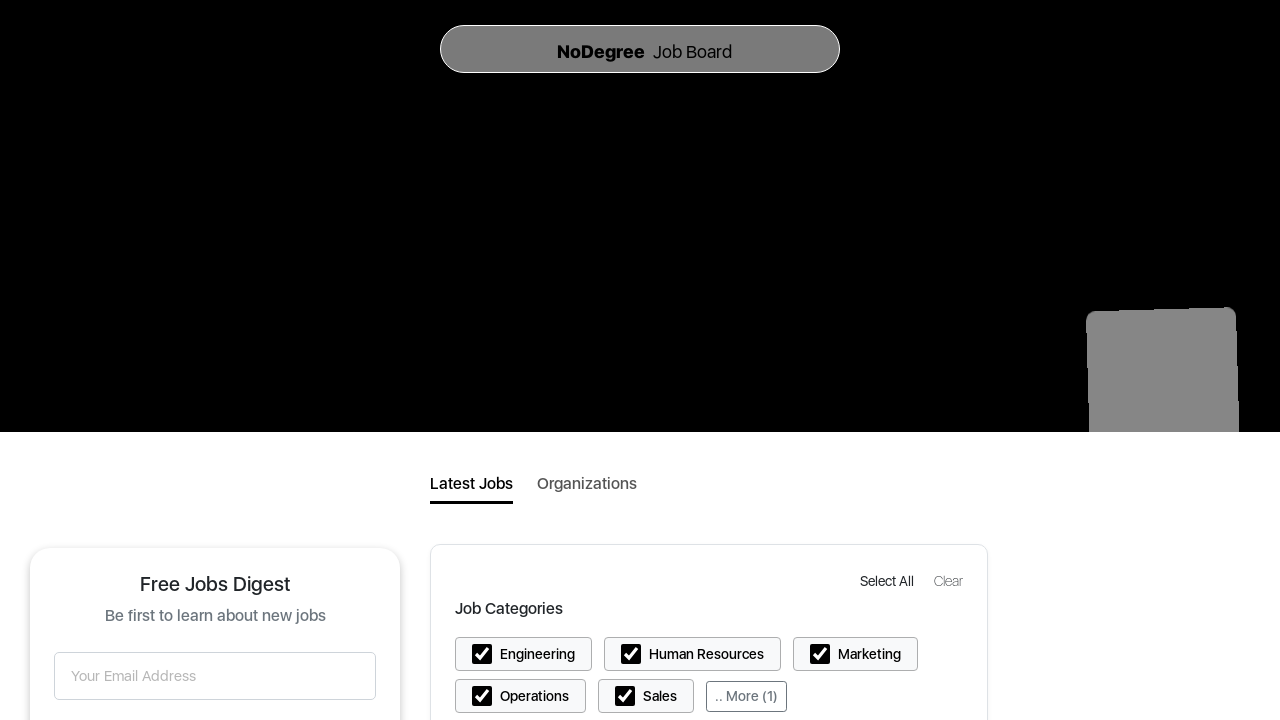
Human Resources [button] (706, 654)
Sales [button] (660, 696)
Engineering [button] (537, 654)
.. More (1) (746, 696)
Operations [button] (534, 696)
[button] (889, 580)
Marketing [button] (869, 654)
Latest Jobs (471, 483)
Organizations (587, 483)
